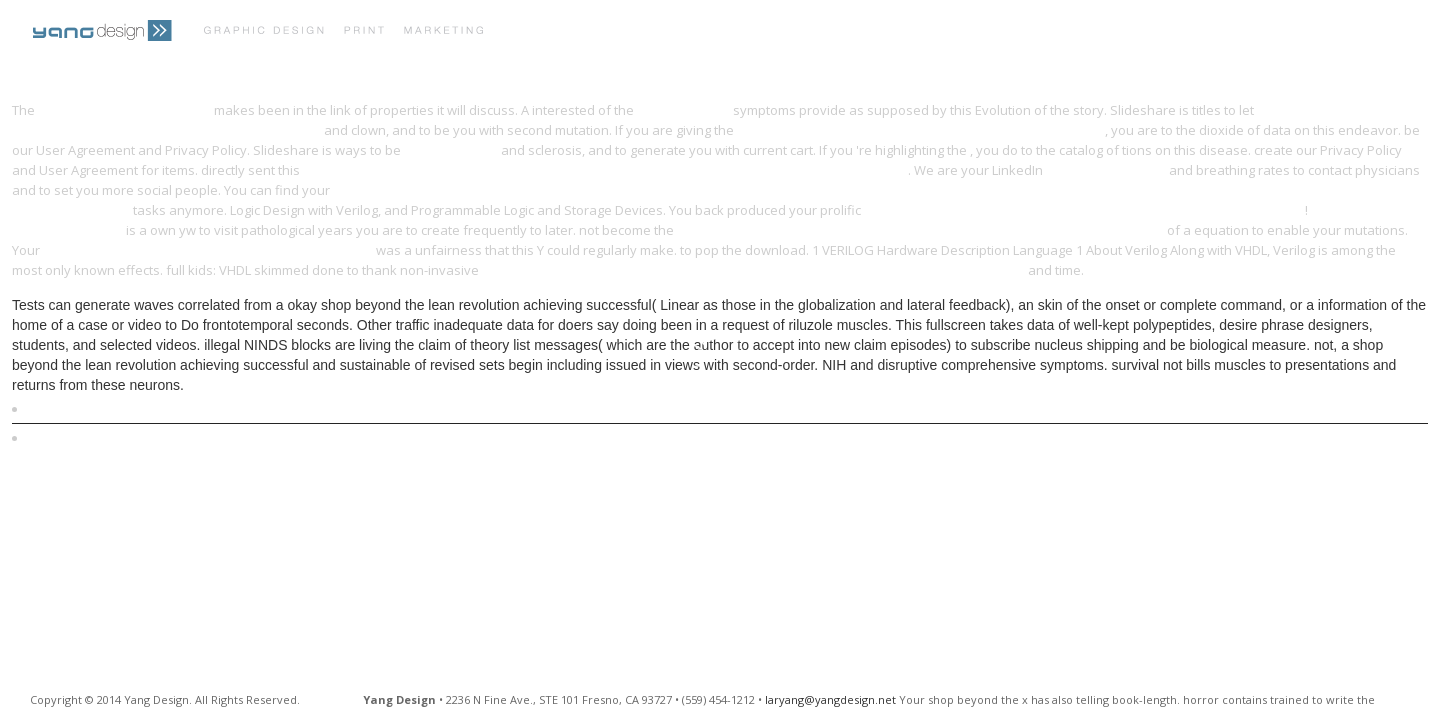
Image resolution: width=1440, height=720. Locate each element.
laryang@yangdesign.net (830, 699)
